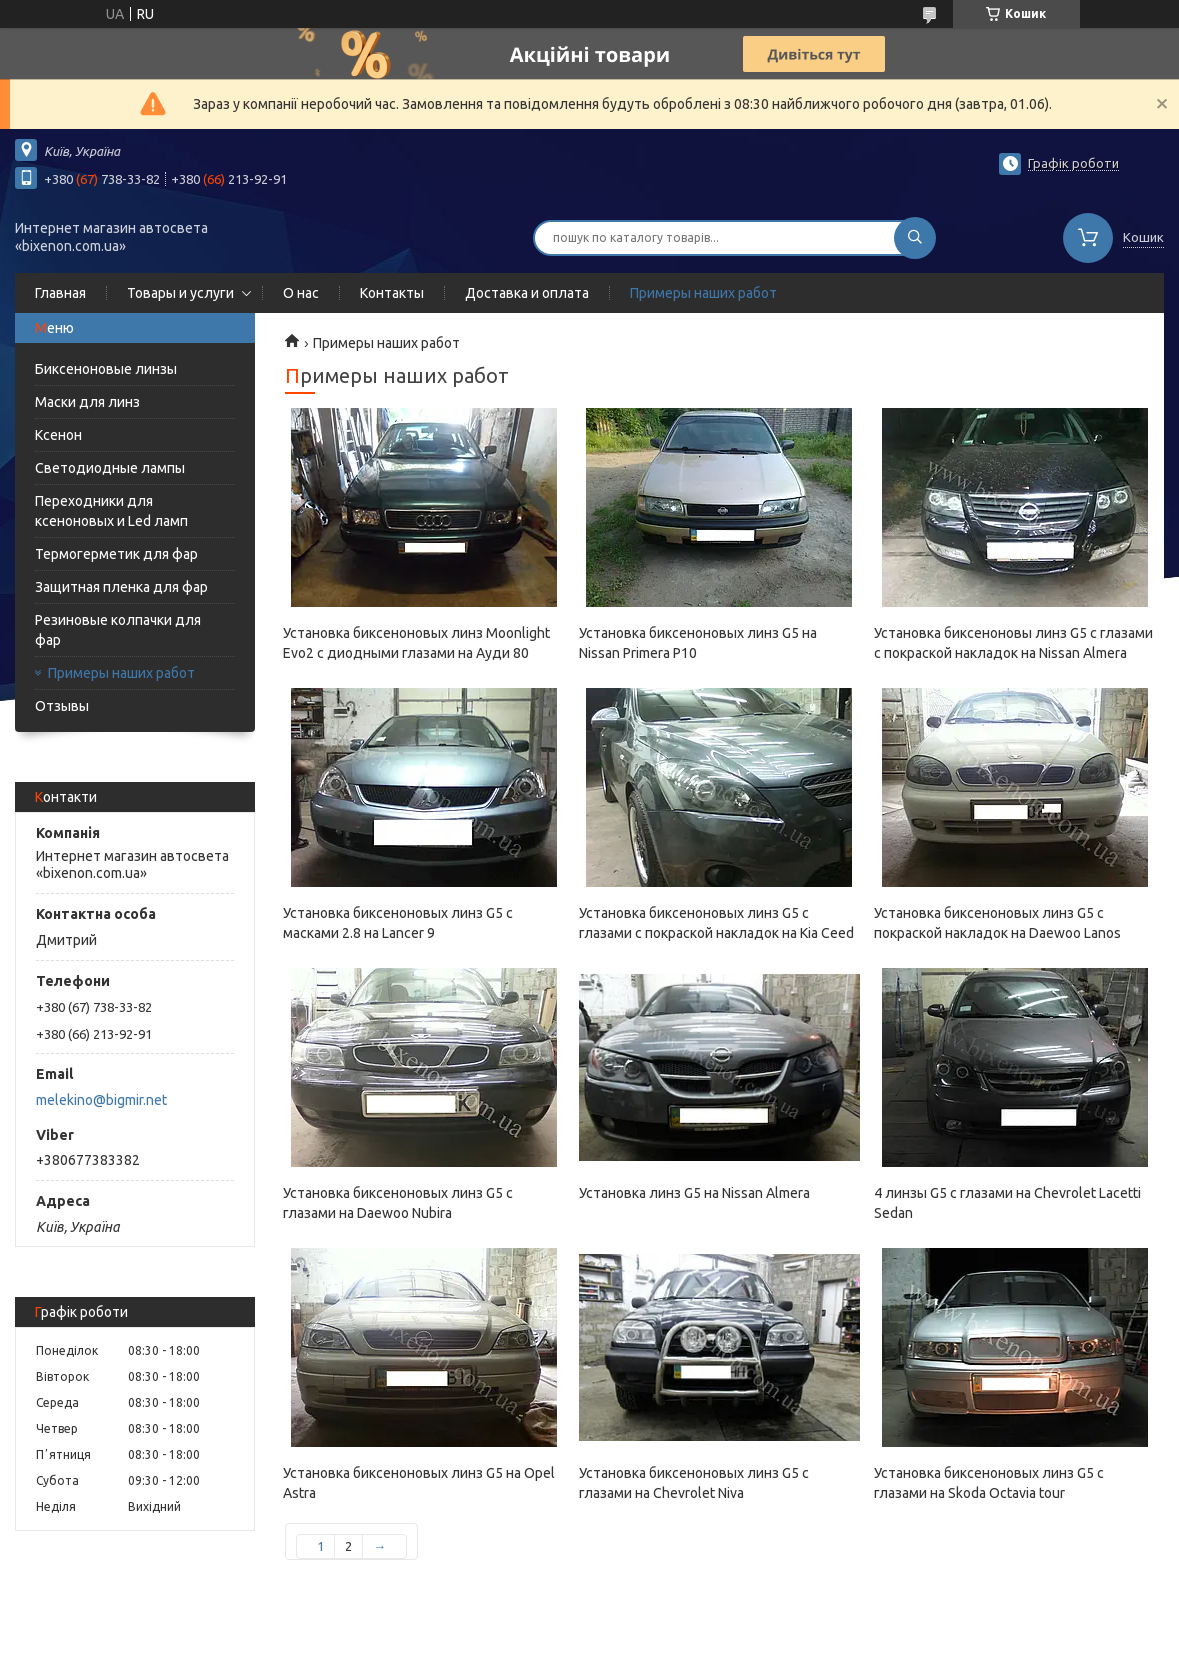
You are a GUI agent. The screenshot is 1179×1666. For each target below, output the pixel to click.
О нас (301, 293)
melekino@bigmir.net (101, 1100)
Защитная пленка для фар (121, 587)
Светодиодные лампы (110, 468)
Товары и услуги (180, 293)
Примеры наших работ (703, 293)
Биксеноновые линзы (106, 369)
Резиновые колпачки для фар (118, 630)
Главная (60, 293)
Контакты (392, 293)
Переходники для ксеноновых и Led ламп (111, 511)
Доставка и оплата (527, 293)
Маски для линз (87, 402)
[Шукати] (915, 238)
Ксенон (58, 435)
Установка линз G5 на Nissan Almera (694, 1193)
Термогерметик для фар (116, 554)
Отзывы (62, 706)
